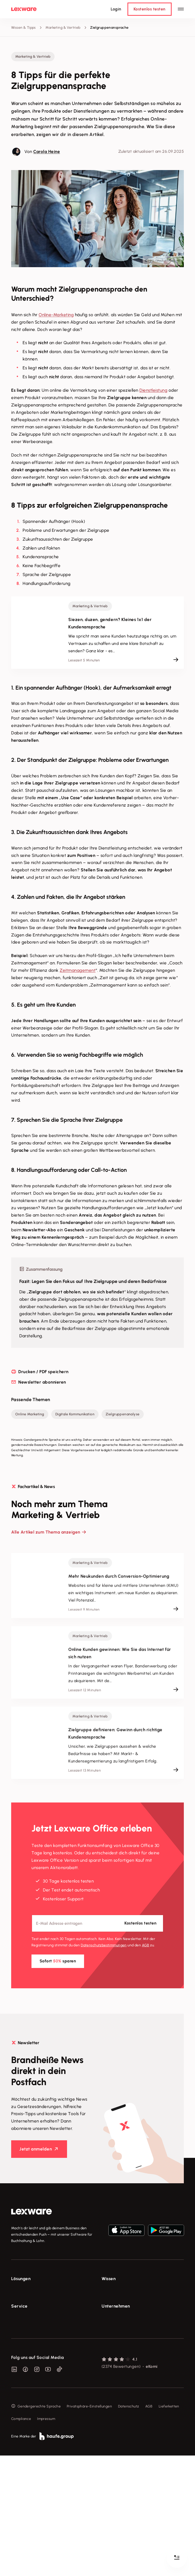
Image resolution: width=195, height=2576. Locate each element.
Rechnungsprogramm (29, 2300)
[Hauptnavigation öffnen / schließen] (181, 9)
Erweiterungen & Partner (32, 2347)
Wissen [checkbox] (109, 2278)
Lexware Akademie (118, 2309)
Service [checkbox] (19, 2362)
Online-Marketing (56, 314)
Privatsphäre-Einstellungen (89, 2527)
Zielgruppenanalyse (123, 1414)
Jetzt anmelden (35, 2148)
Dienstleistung (153, 390)
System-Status (23, 2384)
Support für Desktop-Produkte (36, 2421)
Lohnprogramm (24, 2319)
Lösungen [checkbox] (20, 2278)
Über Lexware (113, 2374)
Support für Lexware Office (34, 2374)
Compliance (21, 2539)
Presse (107, 2384)
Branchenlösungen (26, 2338)
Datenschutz (128, 2527)
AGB (145, 1945)
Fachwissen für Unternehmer (126, 2291)
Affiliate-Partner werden (31, 2412)
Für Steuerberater (26, 2393)
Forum (16, 2431)
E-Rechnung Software (29, 2291)
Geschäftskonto (24, 2328)
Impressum (46, 2539)
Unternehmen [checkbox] (116, 2362)
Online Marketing (29, 1414)
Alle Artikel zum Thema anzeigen (45, 1532)
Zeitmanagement (77, 970)
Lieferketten (169, 2527)
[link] (31, 2212)
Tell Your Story (114, 2319)
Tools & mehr (113, 2300)
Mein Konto (20, 2440)
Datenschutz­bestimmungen (104, 1945)
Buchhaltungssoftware (30, 2309)
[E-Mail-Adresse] (97, 1923)
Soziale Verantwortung (121, 2393)
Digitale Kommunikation (74, 1414)
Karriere (108, 2402)
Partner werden (24, 2402)
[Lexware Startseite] (24, 9)
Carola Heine (46, 151)
